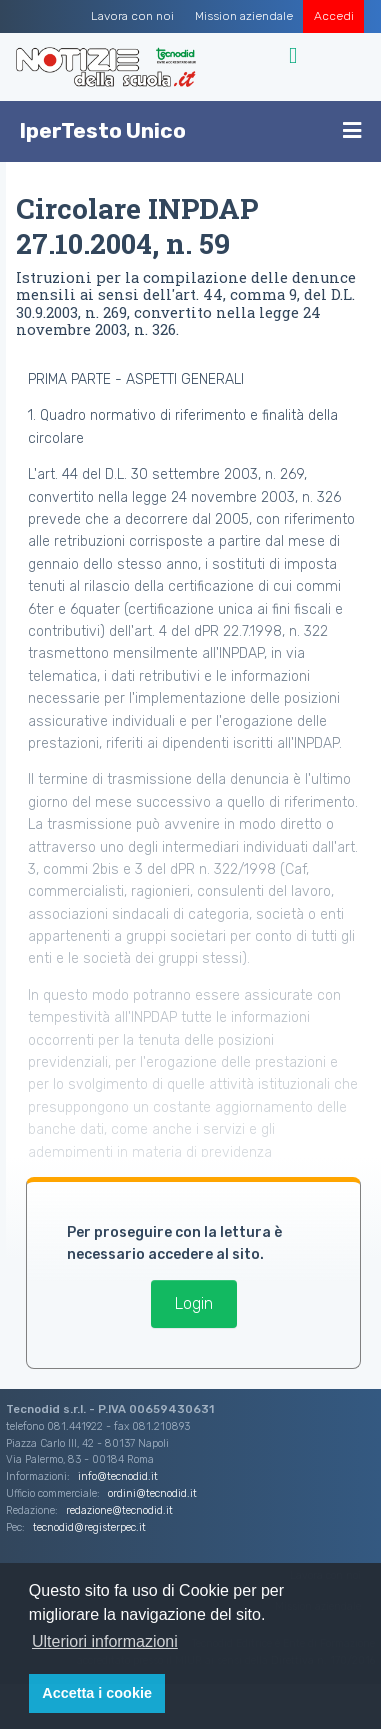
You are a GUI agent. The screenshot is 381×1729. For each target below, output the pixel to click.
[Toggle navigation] (295, 56)
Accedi (334, 16)
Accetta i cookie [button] (97, 1693)
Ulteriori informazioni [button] (105, 1641)
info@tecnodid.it (118, 1476)
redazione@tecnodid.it (119, 1510)
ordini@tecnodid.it (152, 1493)
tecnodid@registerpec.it (89, 1527)
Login (194, 1303)
